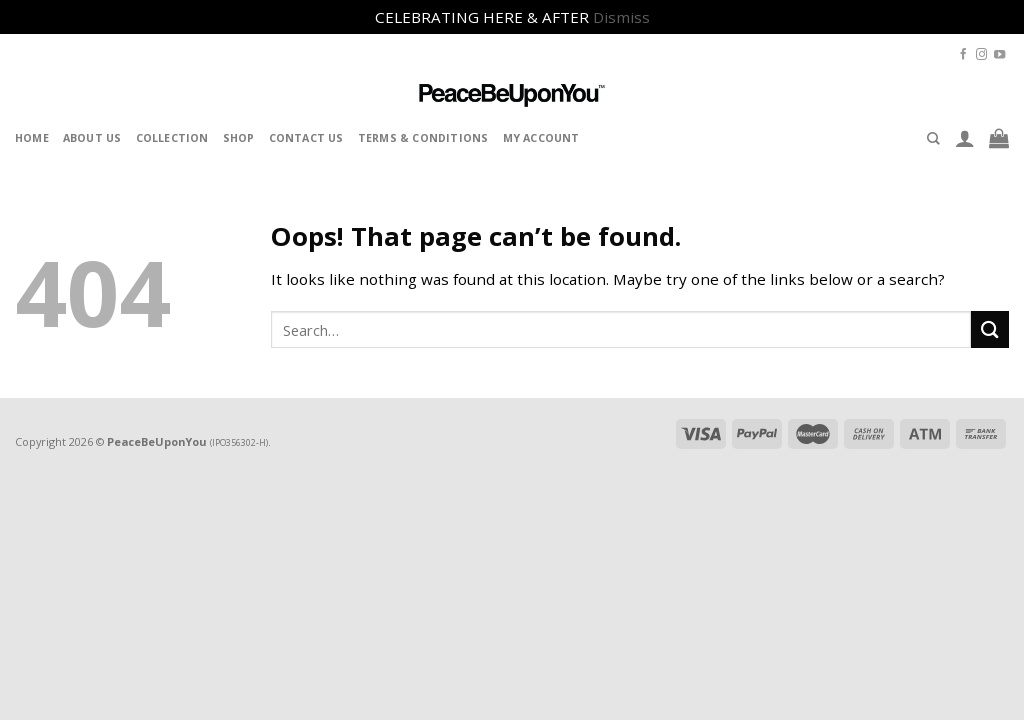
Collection (172, 138)
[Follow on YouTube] (999, 55)
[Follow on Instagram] (981, 55)
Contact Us (306, 138)
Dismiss (621, 17)
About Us (92, 138)
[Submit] (990, 329)
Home (32, 138)
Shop (239, 138)
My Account (541, 138)
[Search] (933, 138)
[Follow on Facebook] (963, 55)
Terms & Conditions (423, 138)
